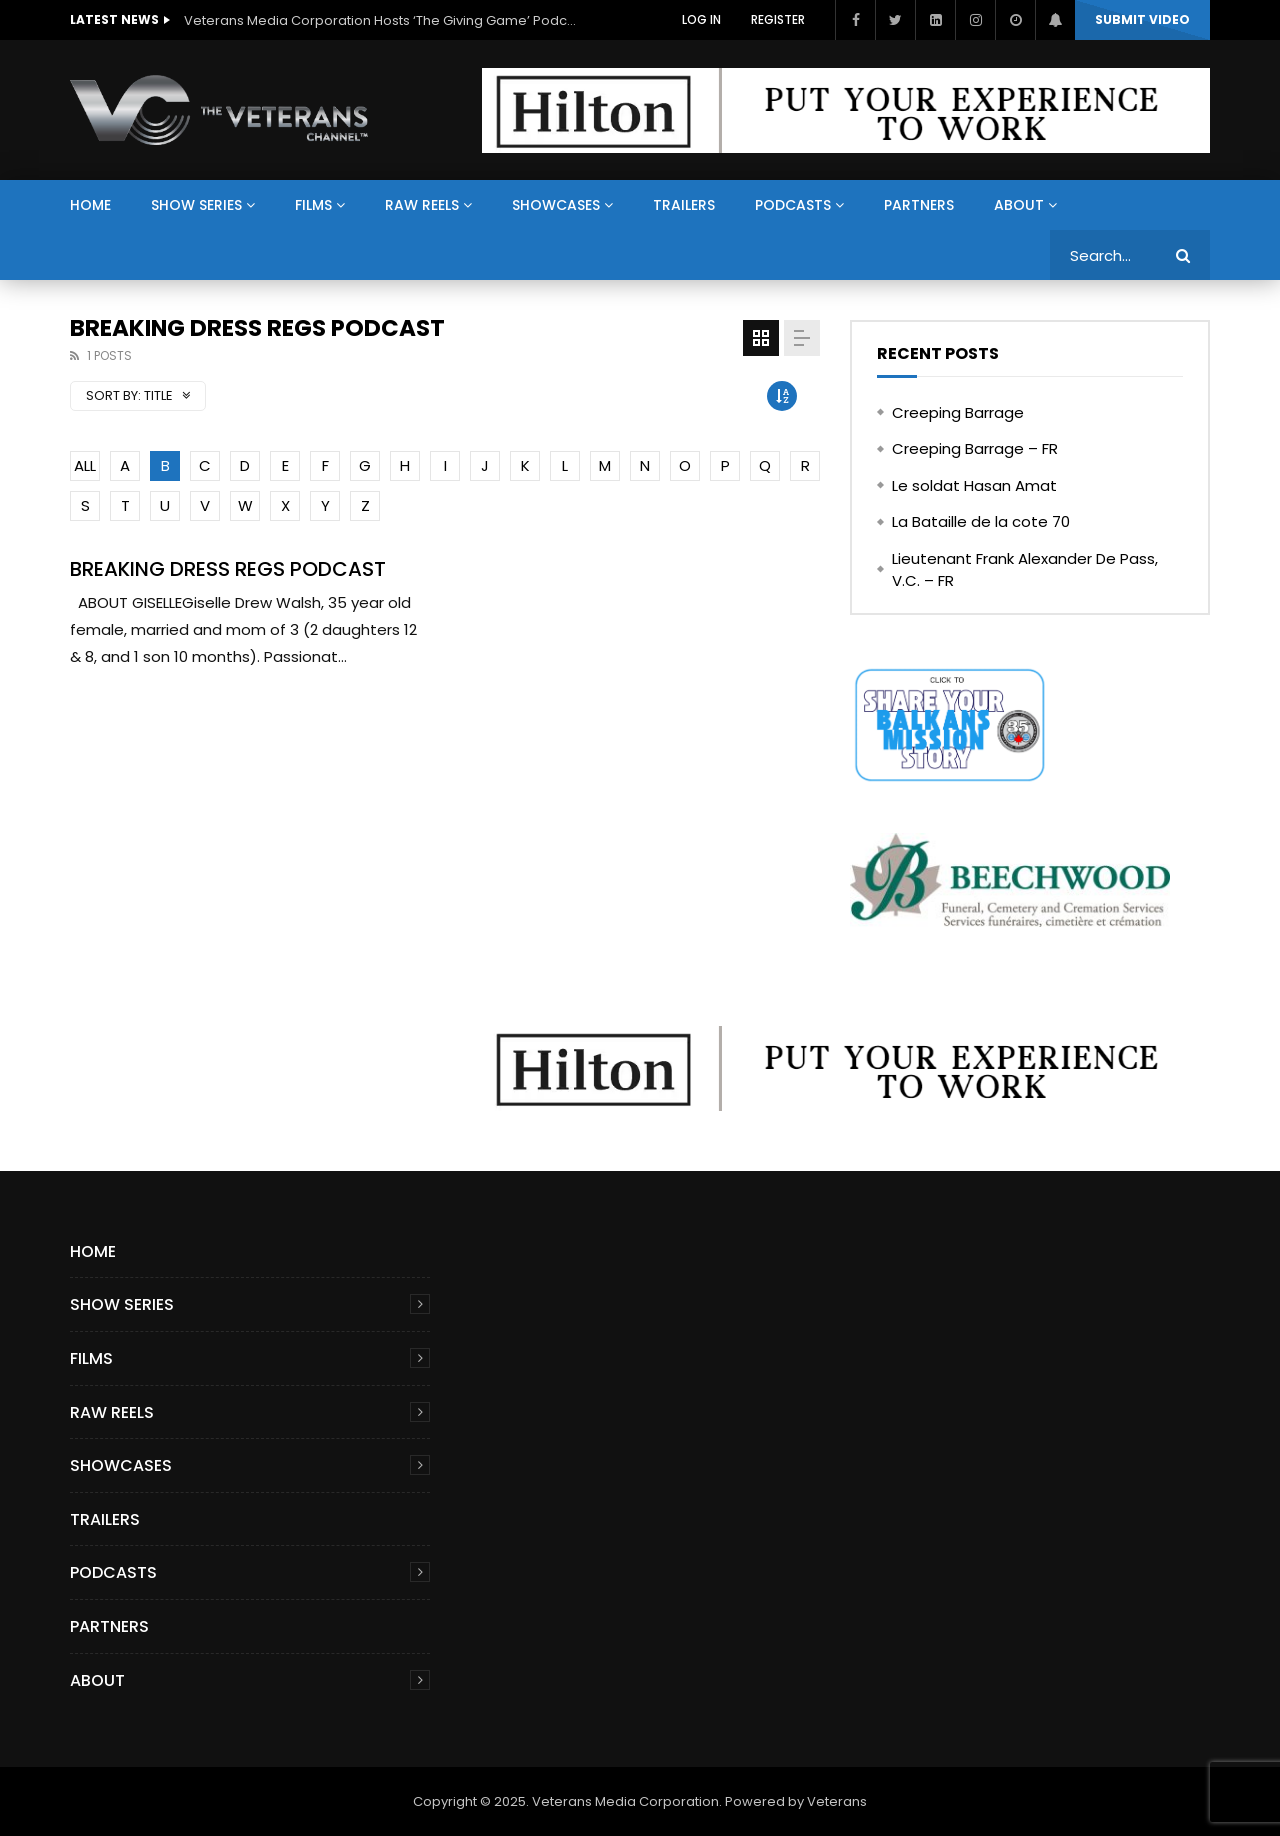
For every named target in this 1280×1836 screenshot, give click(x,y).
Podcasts (793, 205)
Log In (701, 19)
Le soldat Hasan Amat (974, 485)
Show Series (196, 205)
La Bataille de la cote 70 (981, 521)
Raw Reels (422, 205)
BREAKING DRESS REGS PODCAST (228, 569)
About (1019, 205)
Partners (919, 205)
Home (90, 205)
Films (313, 205)
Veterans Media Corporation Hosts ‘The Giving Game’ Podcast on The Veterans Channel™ (384, 20)
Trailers (684, 205)
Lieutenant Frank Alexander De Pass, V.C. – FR (1025, 570)
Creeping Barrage (958, 412)
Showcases (556, 205)
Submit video (1142, 19)
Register (778, 19)
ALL (85, 465)
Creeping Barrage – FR (975, 448)
